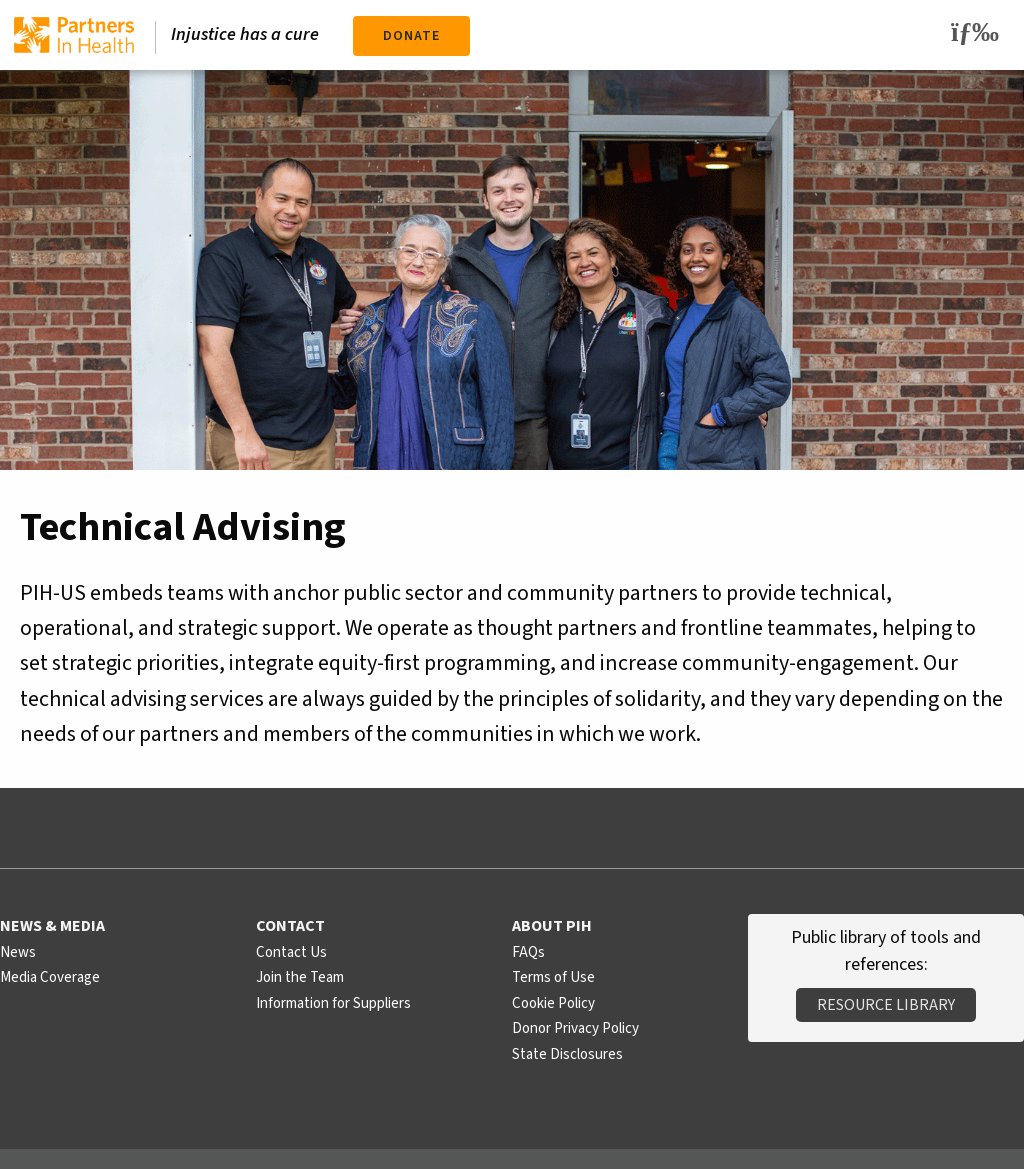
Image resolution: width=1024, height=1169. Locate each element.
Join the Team (300, 977)
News (18, 952)
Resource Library (886, 1005)
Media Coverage (50, 977)
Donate (411, 36)
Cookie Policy (553, 1003)
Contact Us (291, 952)
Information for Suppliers (333, 1003)
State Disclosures (567, 1054)
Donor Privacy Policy (575, 1028)
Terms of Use (553, 977)
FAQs (528, 952)
